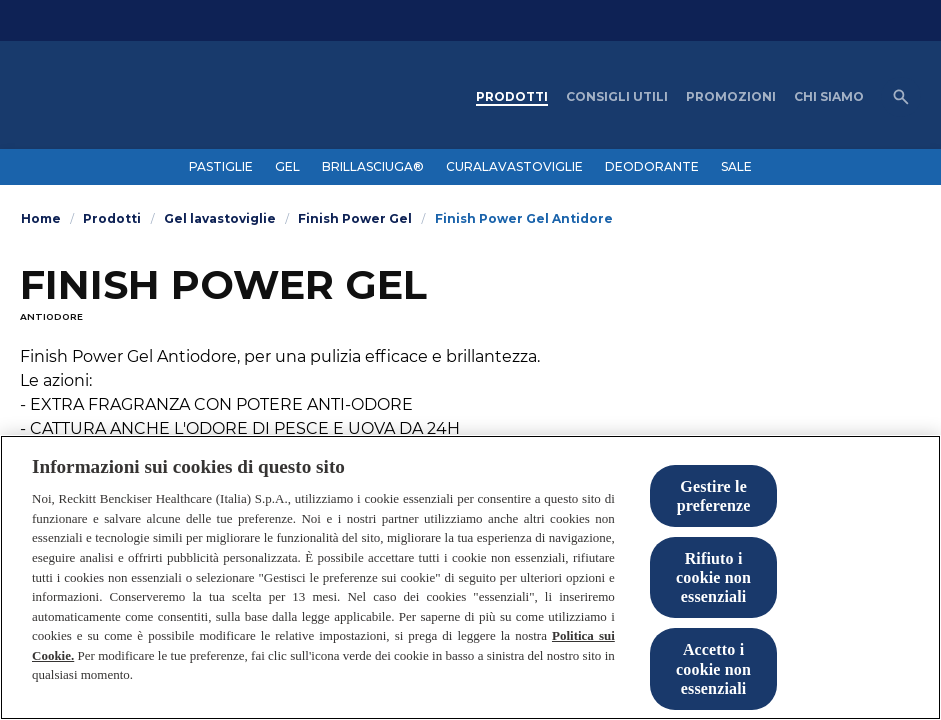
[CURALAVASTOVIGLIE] (514, 167)
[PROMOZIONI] (731, 97)
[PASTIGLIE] (221, 167)
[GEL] (287, 167)
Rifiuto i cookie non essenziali (713, 580)
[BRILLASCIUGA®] (373, 167)
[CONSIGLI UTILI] (617, 97)
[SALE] (736, 167)
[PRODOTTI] (512, 97)
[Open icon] (901, 97)
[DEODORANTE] (652, 167)
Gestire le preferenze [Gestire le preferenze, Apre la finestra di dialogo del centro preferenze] (714, 498)
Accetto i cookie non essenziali (713, 671)
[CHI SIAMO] (829, 97)
